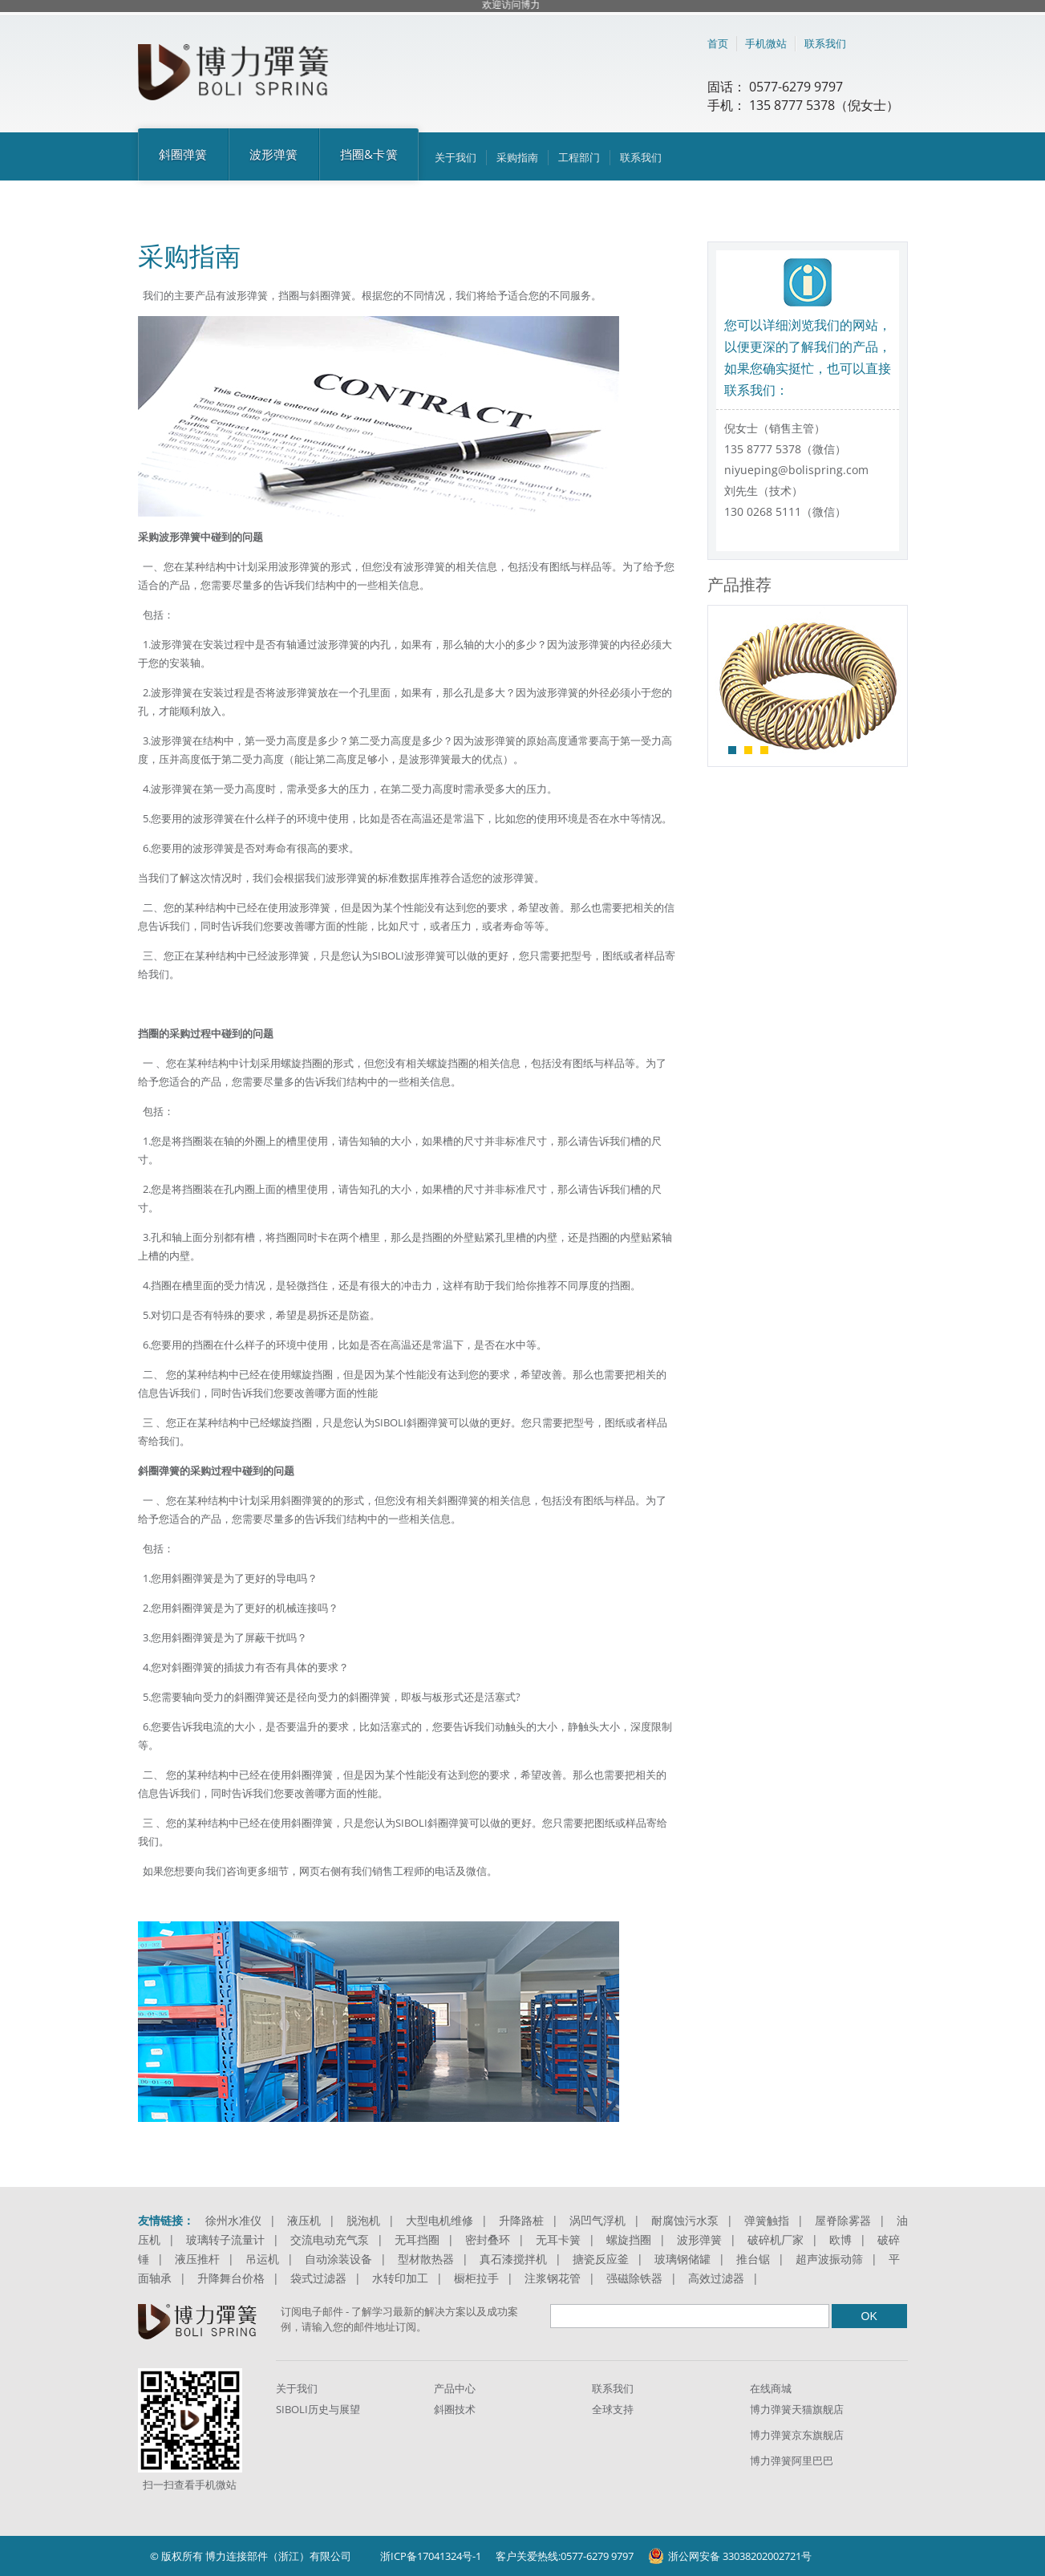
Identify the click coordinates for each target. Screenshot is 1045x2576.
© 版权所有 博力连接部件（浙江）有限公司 (250, 2556)
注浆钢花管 (553, 2278)
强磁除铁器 (634, 2278)
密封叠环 (487, 2239)
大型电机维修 (439, 2220)
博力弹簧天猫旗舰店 (797, 2409)
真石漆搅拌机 (513, 2258)
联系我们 (825, 43)
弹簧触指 (766, 2220)
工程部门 (579, 157)
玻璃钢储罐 (682, 2258)
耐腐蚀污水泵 (685, 2220)
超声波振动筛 (829, 2258)
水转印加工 (400, 2278)
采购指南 (517, 157)
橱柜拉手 (476, 2278)
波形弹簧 (273, 154)
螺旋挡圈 (628, 2239)
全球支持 (613, 2409)
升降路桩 (521, 2220)
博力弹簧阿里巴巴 (791, 2460)
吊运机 (262, 2258)
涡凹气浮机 (597, 2220)
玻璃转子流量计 (225, 2239)
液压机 (304, 2220)
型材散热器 (426, 2258)
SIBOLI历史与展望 (318, 2409)
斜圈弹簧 (183, 154)
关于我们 (455, 157)
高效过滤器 (716, 2278)
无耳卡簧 (558, 2239)
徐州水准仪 (233, 2220)
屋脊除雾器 (843, 2220)
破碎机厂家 (775, 2239)
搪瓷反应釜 (601, 2258)
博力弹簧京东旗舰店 (797, 2435)
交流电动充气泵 (329, 2239)
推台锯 (753, 2258)
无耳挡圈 (417, 2239)
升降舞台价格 (231, 2278)
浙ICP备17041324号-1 (430, 2556)
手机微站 (766, 43)
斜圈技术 (455, 2409)
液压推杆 (197, 2258)
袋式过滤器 (318, 2278)
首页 (717, 43)
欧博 (840, 2239)
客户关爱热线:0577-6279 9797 (565, 2556)
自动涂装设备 (338, 2258)
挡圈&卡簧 (369, 154)
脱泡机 (363, 2220)
